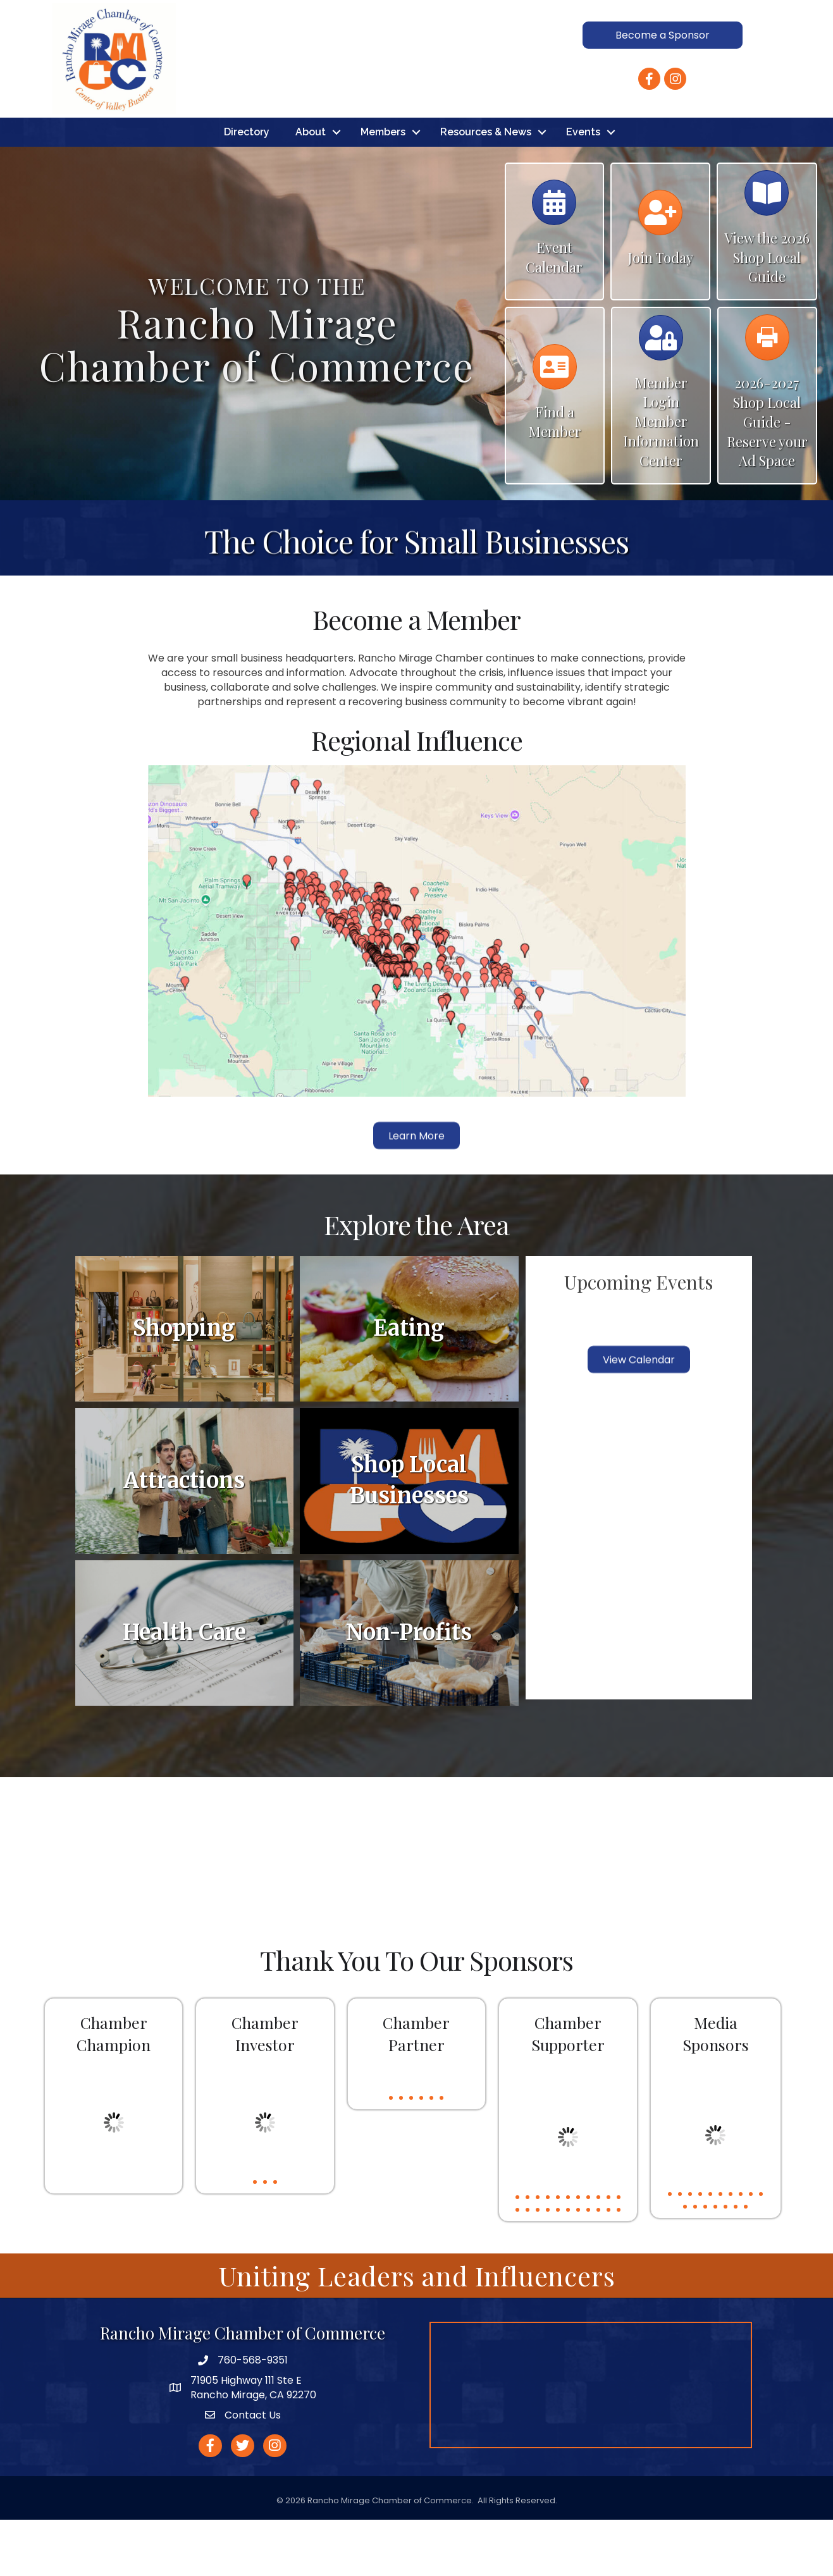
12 (517, 2267)
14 (538, 2267)
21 (608, 2267)
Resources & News (485, 188)
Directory (246, 188)
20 (598, 2267)
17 (568, 2267)
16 (558, 2267)
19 (588, 2267)
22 (618, 2267)
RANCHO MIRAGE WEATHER (416, 1906)
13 (527, 2267)
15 (548, 2267)
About (310, 188)
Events (583, 188)
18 (578, 2267)
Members (383, 188)
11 (618, 2254)
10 (608, 2254)
